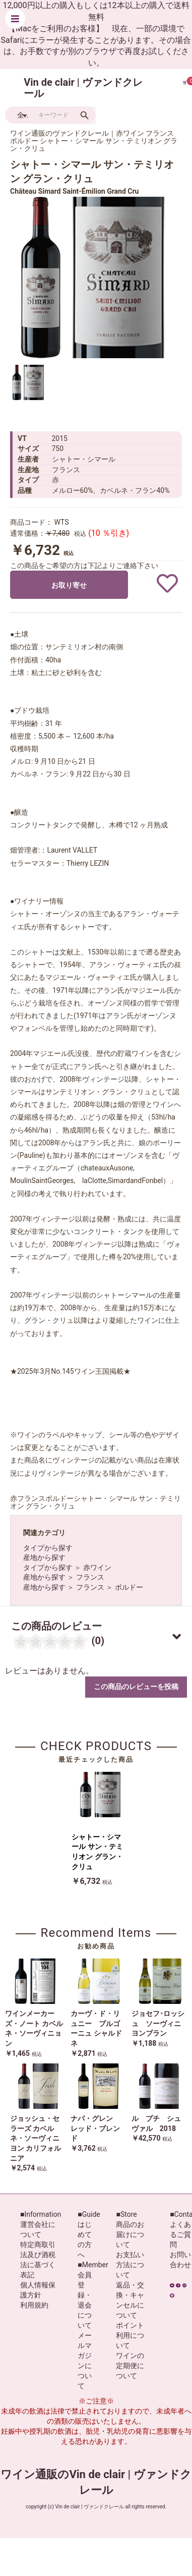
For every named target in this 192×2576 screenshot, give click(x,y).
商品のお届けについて (130, 2234)
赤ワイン (97, 1567)
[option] (90, 277)
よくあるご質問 (180, 2234)
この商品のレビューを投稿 (136, 1687)
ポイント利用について (130, 2335)
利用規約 (34, 2305)
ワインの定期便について (130, 2365)
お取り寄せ (69, 585)
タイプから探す (48, 1548)
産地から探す (44, 1557)
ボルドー (129, 1587)
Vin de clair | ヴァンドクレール (83, 88)
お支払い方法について (130, 2265)
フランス (90, 1577)
